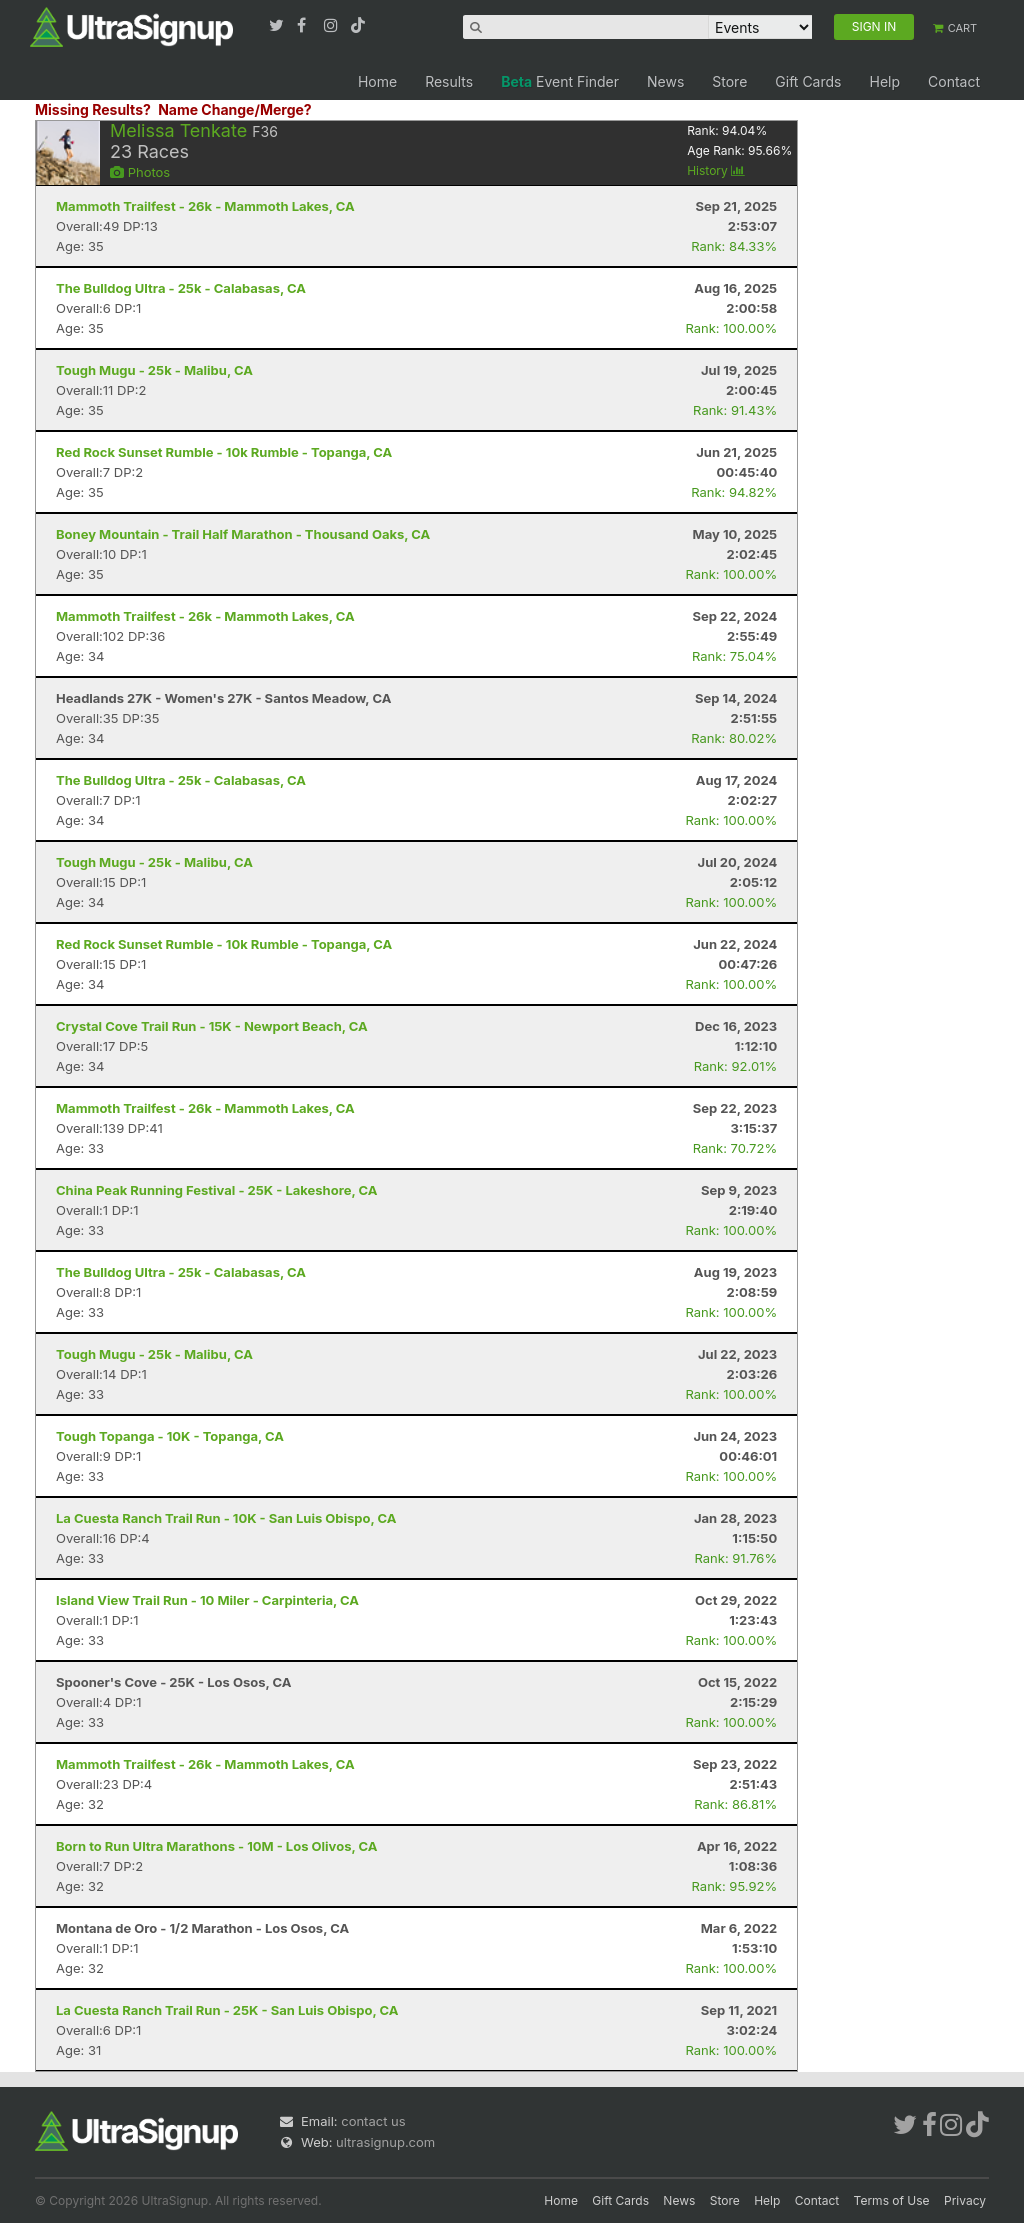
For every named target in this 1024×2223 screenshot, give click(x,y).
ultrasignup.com (385, 2142)
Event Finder (560, 81)
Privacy (965, 2200)
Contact (954, 81)
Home (377, 81)
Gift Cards (808, 81)
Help (884, 81)
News (665, 81)
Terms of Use (892, 2200)
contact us (373, 2121)
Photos (140, 172)
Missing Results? (93, 109)
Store (729, 81)
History (716, 170)
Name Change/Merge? (235, 109)
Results (449, 81)
